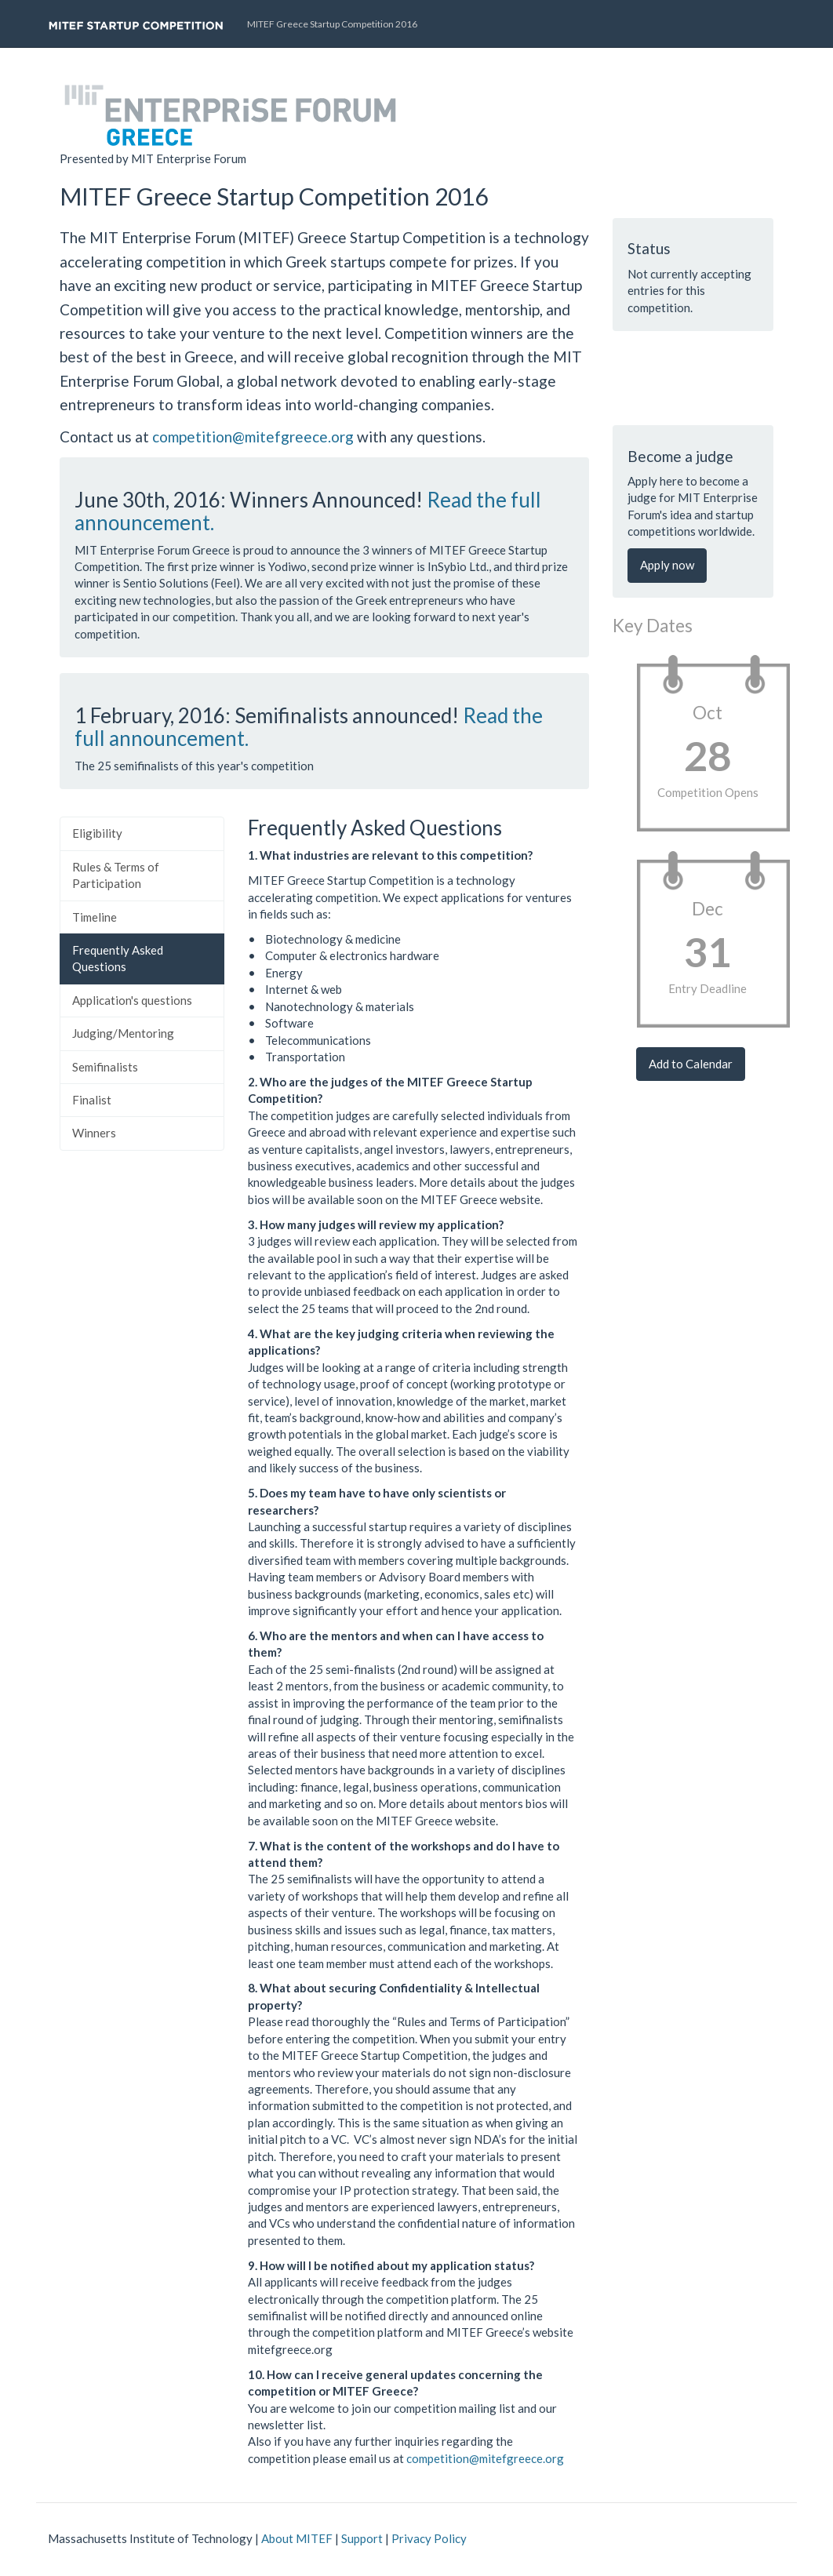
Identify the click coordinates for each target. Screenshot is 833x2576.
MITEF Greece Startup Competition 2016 (332, 24)
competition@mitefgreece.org (253, 437)
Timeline (94, 917)
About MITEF (297, 2538)
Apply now (667, 565)
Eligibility (97, 833)
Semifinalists (105, 1067)
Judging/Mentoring (123, 1033)
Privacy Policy (429, 2538)
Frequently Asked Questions (117, 958)
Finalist (91, 1100)
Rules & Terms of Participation (115, 875)
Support (362, 2538)
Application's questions (132, 1000)
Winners (94, 1133)
